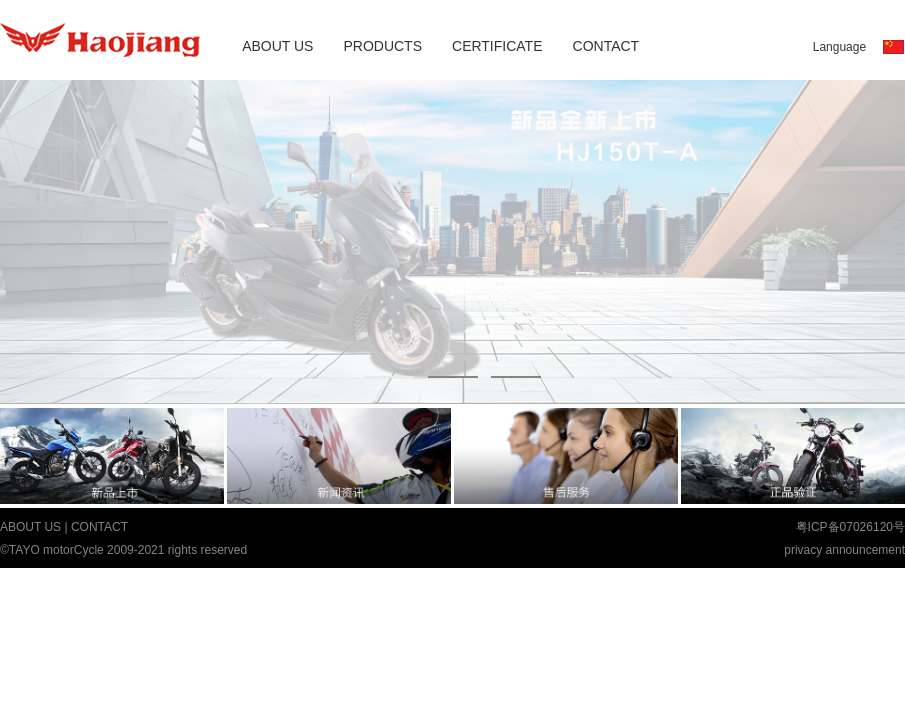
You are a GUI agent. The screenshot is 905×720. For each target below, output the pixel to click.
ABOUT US (277, 46)
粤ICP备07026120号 (850, 527)
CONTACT (606, 46)
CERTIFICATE (497, 46)
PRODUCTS (382, 46)
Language (839, 47)
